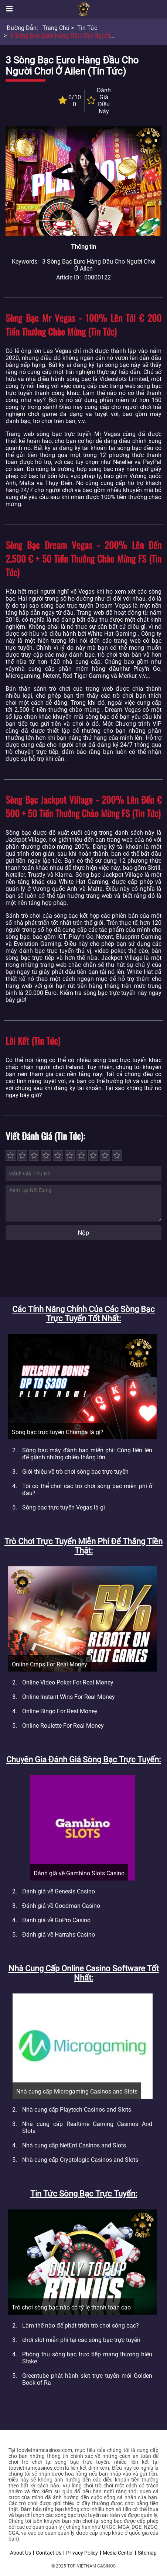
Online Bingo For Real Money (60, 1711)
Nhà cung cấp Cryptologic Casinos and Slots (80, 2159)
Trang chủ (55, 27)
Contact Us (48, 2553)
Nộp (83, 1233)
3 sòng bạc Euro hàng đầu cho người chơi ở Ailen (76, 35)
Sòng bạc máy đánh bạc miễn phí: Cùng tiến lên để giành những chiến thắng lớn (87, 1454)
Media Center (118, 2553)
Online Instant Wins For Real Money (68, 1696)
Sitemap (147, 2553)
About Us (20, 2553)
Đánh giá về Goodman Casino (61, 1905)
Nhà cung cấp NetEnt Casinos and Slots (74, 2145)
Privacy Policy (82, 2553)
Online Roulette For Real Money (63, 1725)
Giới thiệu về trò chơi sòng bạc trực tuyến (75, 1471)
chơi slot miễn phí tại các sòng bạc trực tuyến (81, 2339)
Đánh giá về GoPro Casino (56, 1920)
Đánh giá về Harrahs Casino (58, 1934)
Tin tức (87, 27)
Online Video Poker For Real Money (67, 1682)
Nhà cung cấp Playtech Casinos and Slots (76, 2109)
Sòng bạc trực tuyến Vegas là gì (63, 1507)
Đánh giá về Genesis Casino (58, 1891)
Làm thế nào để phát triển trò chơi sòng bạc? (80, 2325)
